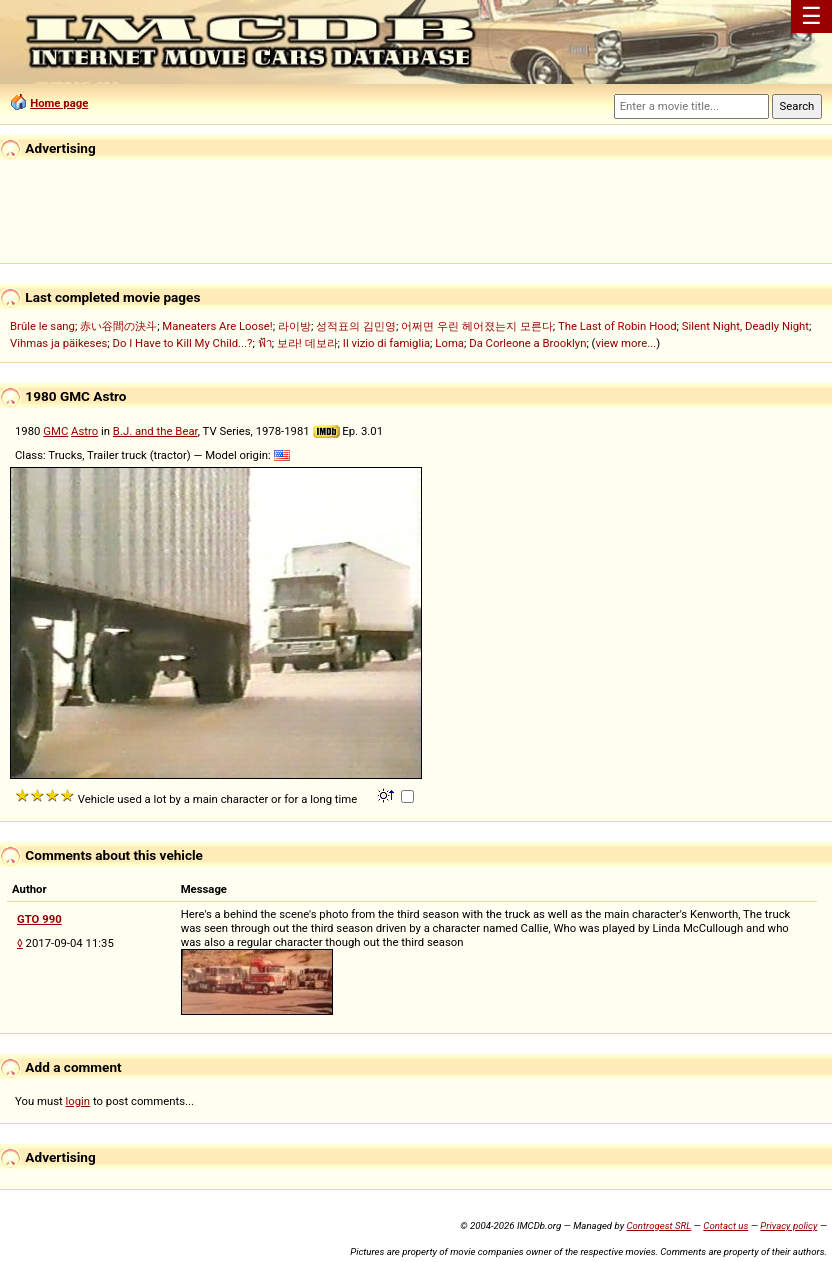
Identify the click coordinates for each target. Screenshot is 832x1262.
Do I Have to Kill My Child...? (182, 343)
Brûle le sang (42, 326)
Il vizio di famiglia (386, 343)
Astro (84, 431)
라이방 (294, 326)
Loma (449, 343)
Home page (59, 103)
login (78, 1101)
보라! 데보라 (307, 343)
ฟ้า (265, 343)
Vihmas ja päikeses (58, 343)
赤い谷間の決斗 (118, 326)
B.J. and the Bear (155, 431)
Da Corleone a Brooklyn (527, 343)
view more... (625, 343)
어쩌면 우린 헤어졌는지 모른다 (476, 326)
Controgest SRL (658, 1225)
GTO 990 (39, 919)
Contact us (725, 1225)
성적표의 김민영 (356, 326)
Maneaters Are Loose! (217, 326)
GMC (55, 431)
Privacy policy (788, 1225)
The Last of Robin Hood (617, 326)
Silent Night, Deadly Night (745, 326)
